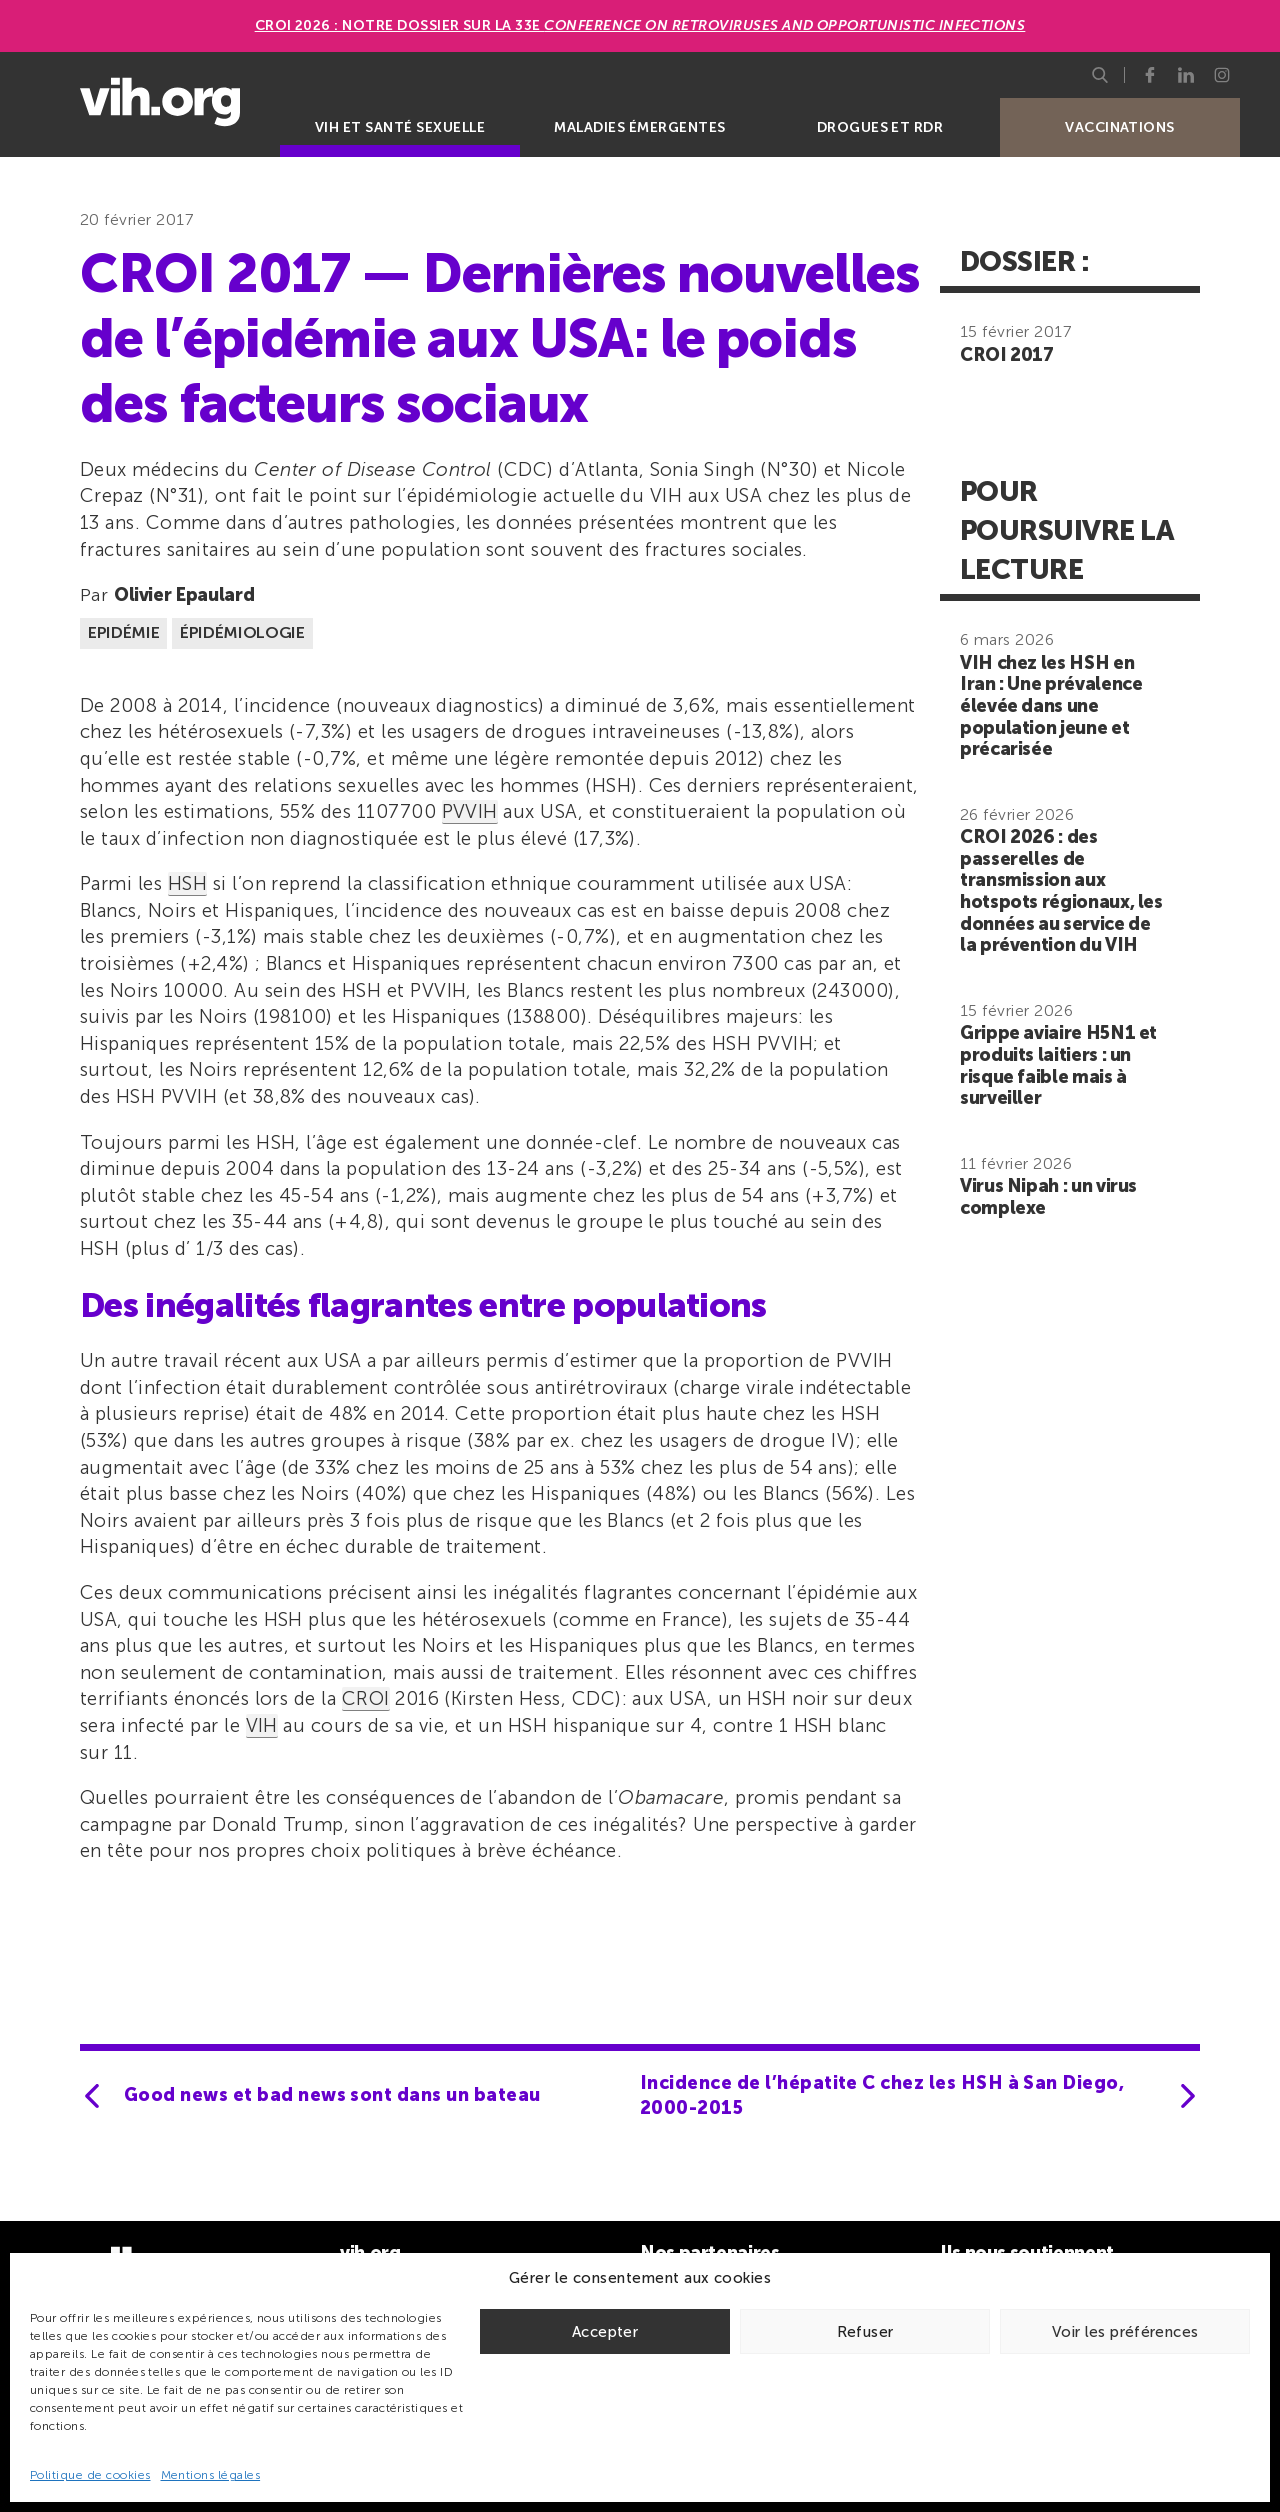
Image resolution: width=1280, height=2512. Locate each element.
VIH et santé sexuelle (400, 127)
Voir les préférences (1125, 2332)
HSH (187, 883)
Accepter (605, 2332)
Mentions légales (211, 2475)
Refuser (865, 2332)
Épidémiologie (242, 632)
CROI (366, 1698)
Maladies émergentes (639, 127)
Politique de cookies (90, 2475)
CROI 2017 (1007, 355)
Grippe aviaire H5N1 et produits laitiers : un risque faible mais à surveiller (1058, 1065)
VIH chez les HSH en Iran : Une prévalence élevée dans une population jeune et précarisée (1051, 706)
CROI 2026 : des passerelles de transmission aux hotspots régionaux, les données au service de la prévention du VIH (1061, 891)
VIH (262, 1725)
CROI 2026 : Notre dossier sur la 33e (640, 25)
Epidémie (123, 632)
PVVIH (470, 811)
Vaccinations (1120, 127)
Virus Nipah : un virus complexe (1048, 1197)
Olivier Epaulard (184, 595)
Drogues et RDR (880, 127)
